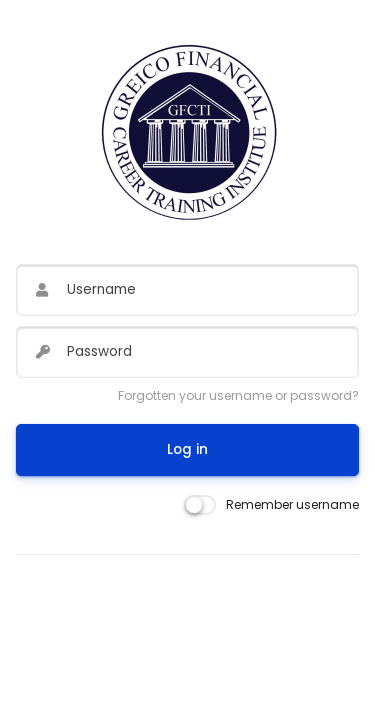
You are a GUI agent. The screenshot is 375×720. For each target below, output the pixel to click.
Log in (187, 449)
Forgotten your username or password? (238, 395)
